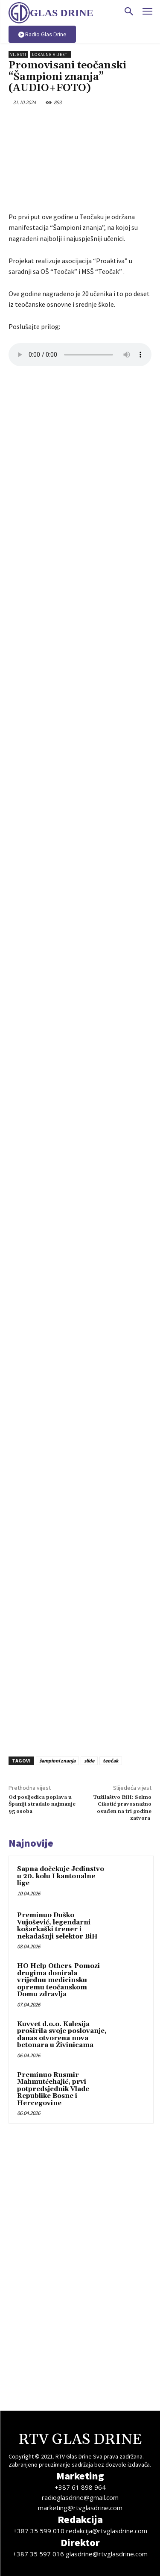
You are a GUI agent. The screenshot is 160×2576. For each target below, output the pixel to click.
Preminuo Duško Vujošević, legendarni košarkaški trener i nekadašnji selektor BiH (57, 1926)
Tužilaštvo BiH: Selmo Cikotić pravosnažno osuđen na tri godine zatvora (122, 1807)
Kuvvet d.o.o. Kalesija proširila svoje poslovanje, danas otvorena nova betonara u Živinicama (62, 2035)
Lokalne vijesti (50, 54)
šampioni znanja (57, 1760)
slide (89, 1760)
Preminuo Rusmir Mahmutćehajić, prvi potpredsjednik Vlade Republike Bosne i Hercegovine (53, 2089)
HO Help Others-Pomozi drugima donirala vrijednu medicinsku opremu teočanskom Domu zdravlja (58, 1980)
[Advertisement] (80, 1656)
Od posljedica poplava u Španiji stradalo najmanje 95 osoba (42, 1804)
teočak (111, 1760)
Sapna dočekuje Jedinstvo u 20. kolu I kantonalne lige (60, 1876)
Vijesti (18, 54)
